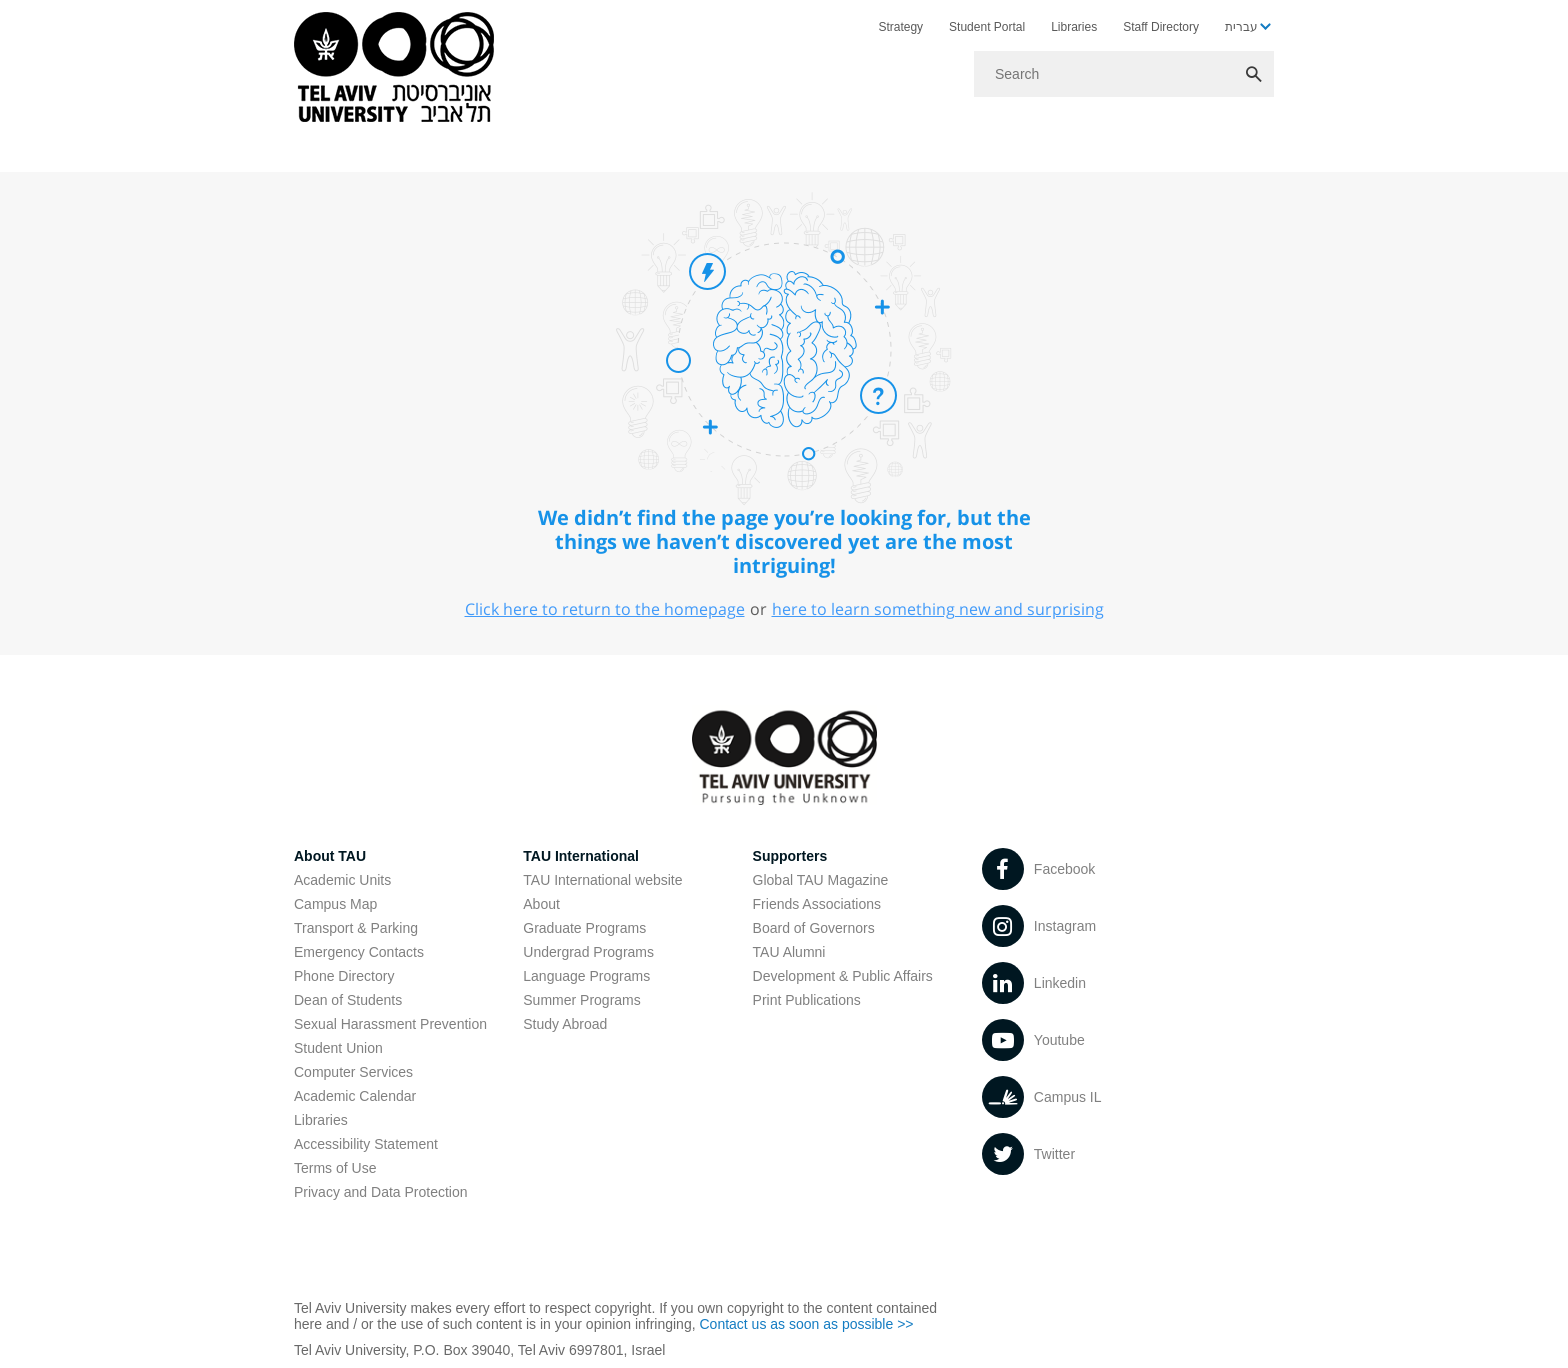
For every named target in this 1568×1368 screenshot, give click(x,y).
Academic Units (342, 880)
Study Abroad (565, 1024)
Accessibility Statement (366, 1144)
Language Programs (586, 976)
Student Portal (987, 27)
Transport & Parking (356, 928)
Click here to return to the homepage (605, 609)
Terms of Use (335, 1168)
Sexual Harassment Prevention (390, 1024)
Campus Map (335, 904)
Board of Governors (814, 928)
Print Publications (807, 1000)
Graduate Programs (584, 928)
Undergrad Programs (588, 952)
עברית (1241, 27)
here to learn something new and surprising (938, 609)
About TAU (330, 856)
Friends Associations (817, 904)
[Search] (1124, 74)
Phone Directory (344, 976)
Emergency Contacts (359, 952)
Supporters (790, 856)
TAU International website (602, 880)
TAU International (581, 856)
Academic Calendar (355, 1096)
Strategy (900, 27)
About (541, 904)
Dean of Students (348, 1000)
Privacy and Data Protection (381, 1192)
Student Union (338, 1048)
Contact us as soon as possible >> (806, 1324)
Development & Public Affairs (843, 976)
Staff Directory (1161, 27)
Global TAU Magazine (821, 880)
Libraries (1074, 27)
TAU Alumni (789, 952)
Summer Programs (581, 1000)
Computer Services (353, 1072)
